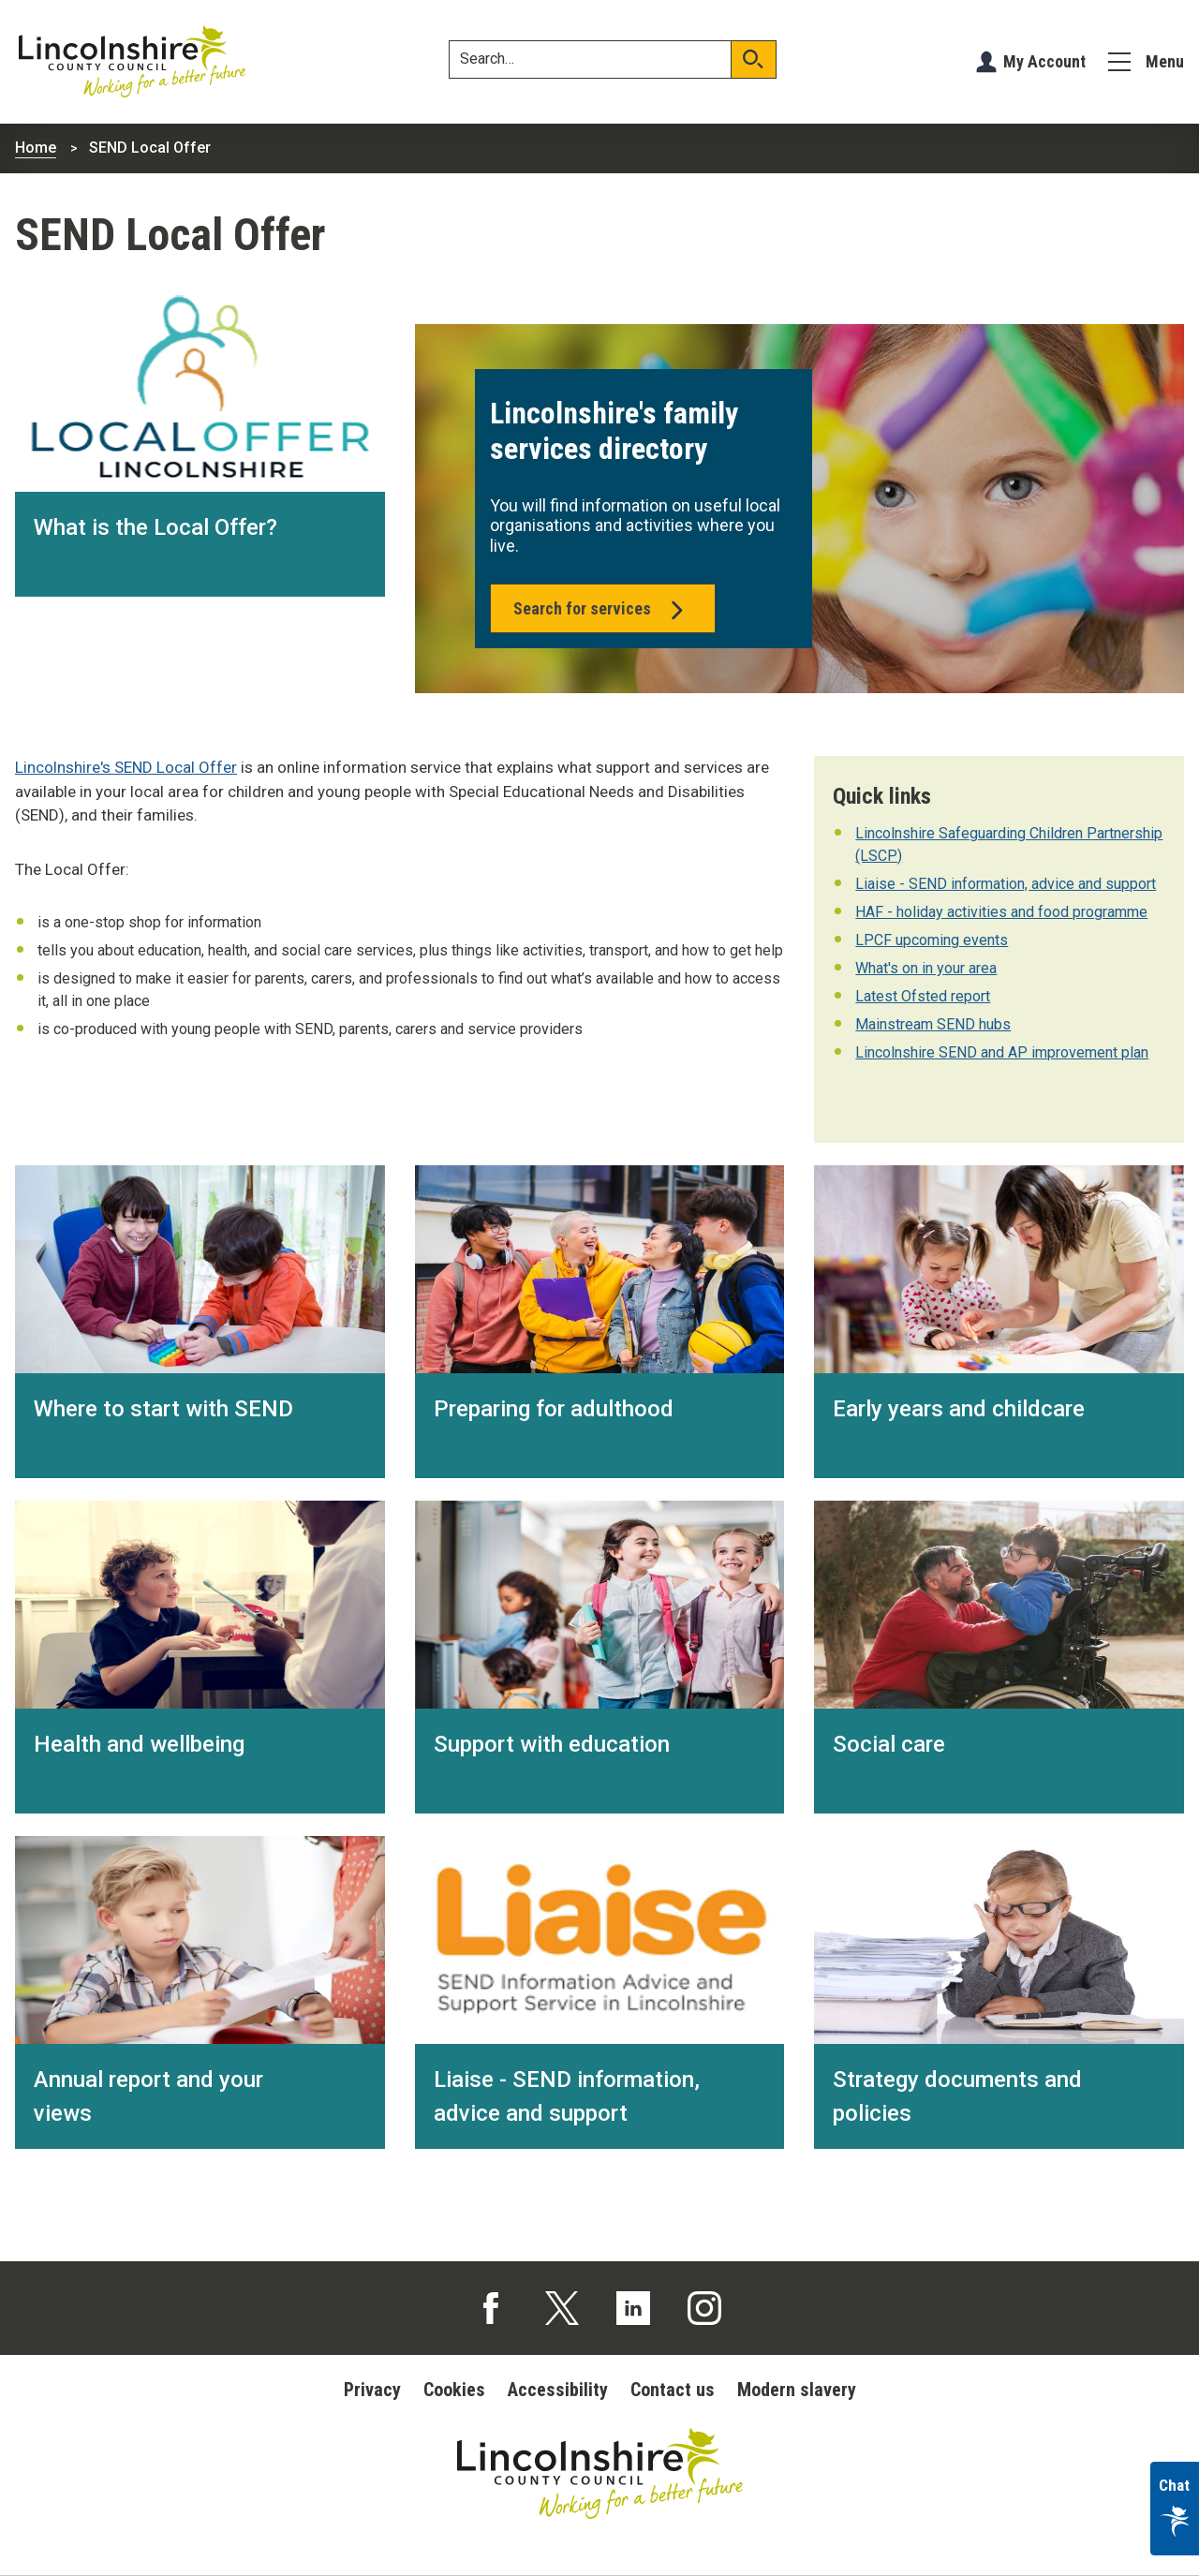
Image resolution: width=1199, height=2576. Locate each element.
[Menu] (1146, 61)
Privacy (372, 2389)
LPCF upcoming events (931, 940)
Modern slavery (796, 2389)
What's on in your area (926, 968)
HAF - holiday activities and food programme (1001, 912)
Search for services (602, 614)
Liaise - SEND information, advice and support (1005, 884)
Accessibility (558, 2389)
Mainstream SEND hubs (933, 1024)
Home (35, 147)
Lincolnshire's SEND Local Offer (126, 767)
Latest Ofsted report (922, 996)
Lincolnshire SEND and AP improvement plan (1001, 1052)
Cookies (454, 2389)
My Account (1044, 61)
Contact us (672, 2389)
